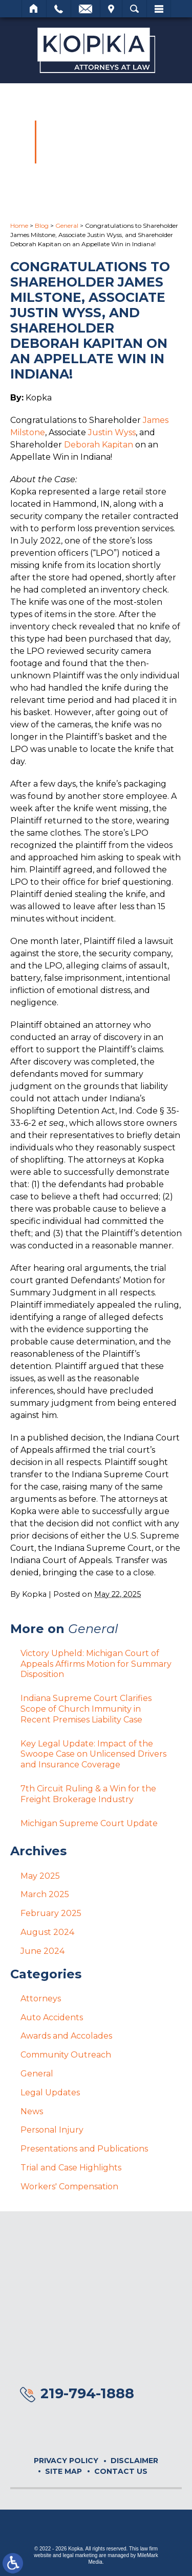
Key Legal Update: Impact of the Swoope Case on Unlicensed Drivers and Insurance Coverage (93, 1754)
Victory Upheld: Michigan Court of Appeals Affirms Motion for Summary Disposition (96, 1664)
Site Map (63, 2471)
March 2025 (44, 1894)
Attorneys (40, 1998)
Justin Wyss (112, 432)
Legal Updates (50, 2092)
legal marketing (79, 2555)
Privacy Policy (66, 2460)
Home (34, 8)
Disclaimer (134, 2460)
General (66, 225)
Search (134, 8)
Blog (42, 225)
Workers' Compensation (69, 2186)
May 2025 (40, 1876)
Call (59, 8)
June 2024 (42, 1951)
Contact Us (120, 2471)
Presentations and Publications (84, 2149)
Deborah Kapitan (98, 445)
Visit (111, 8)
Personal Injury (51, 2130)
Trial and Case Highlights (70, 2167)
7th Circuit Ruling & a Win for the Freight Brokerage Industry (88, 1794)
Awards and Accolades (66, 2036)
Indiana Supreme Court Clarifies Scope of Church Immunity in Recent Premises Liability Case (86, 1708)
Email (85, 8)
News (31, 2111)
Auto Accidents (51, 2017)
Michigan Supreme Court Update (89, 1823)
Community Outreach (65, 2055)
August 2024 (47, 1932)
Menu (158, 8)
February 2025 (50, 1913)
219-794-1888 (87, 2393)
